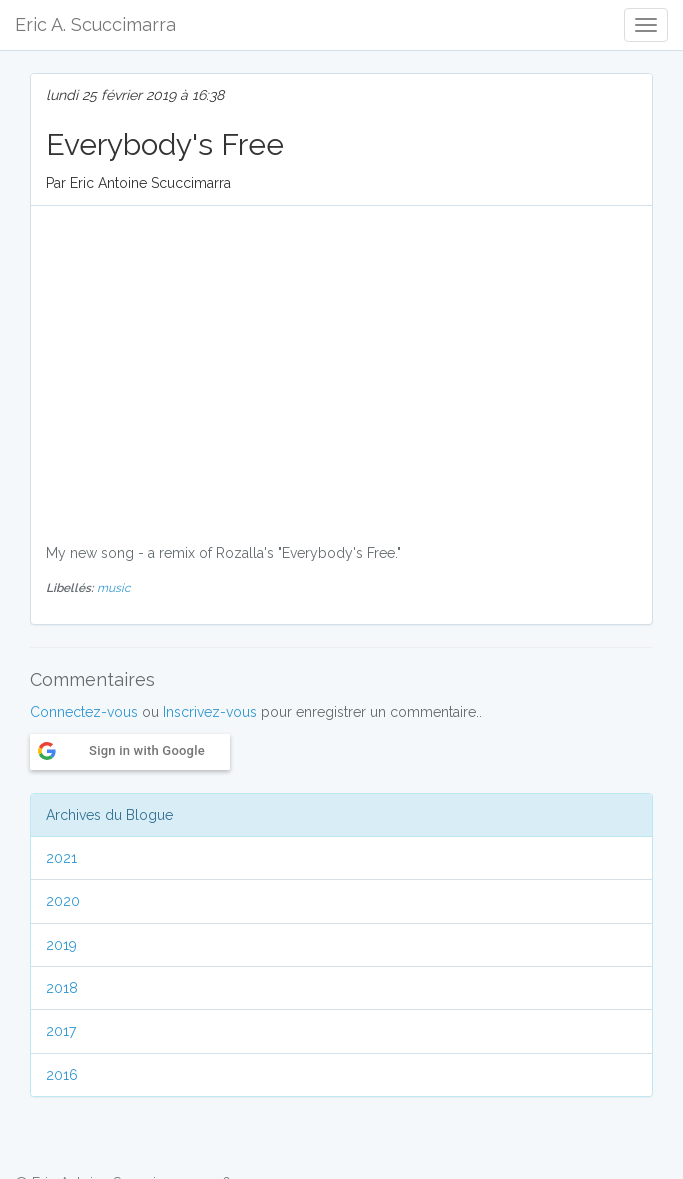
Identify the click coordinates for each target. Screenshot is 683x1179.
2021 (61, 858)
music (114, 588)
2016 (62, 1075)
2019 (61, 945)
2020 (63, 901)
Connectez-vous (84, 712)
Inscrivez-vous (210, 712)
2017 (61, 1031)
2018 (62, 988)
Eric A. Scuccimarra (95, 24)
